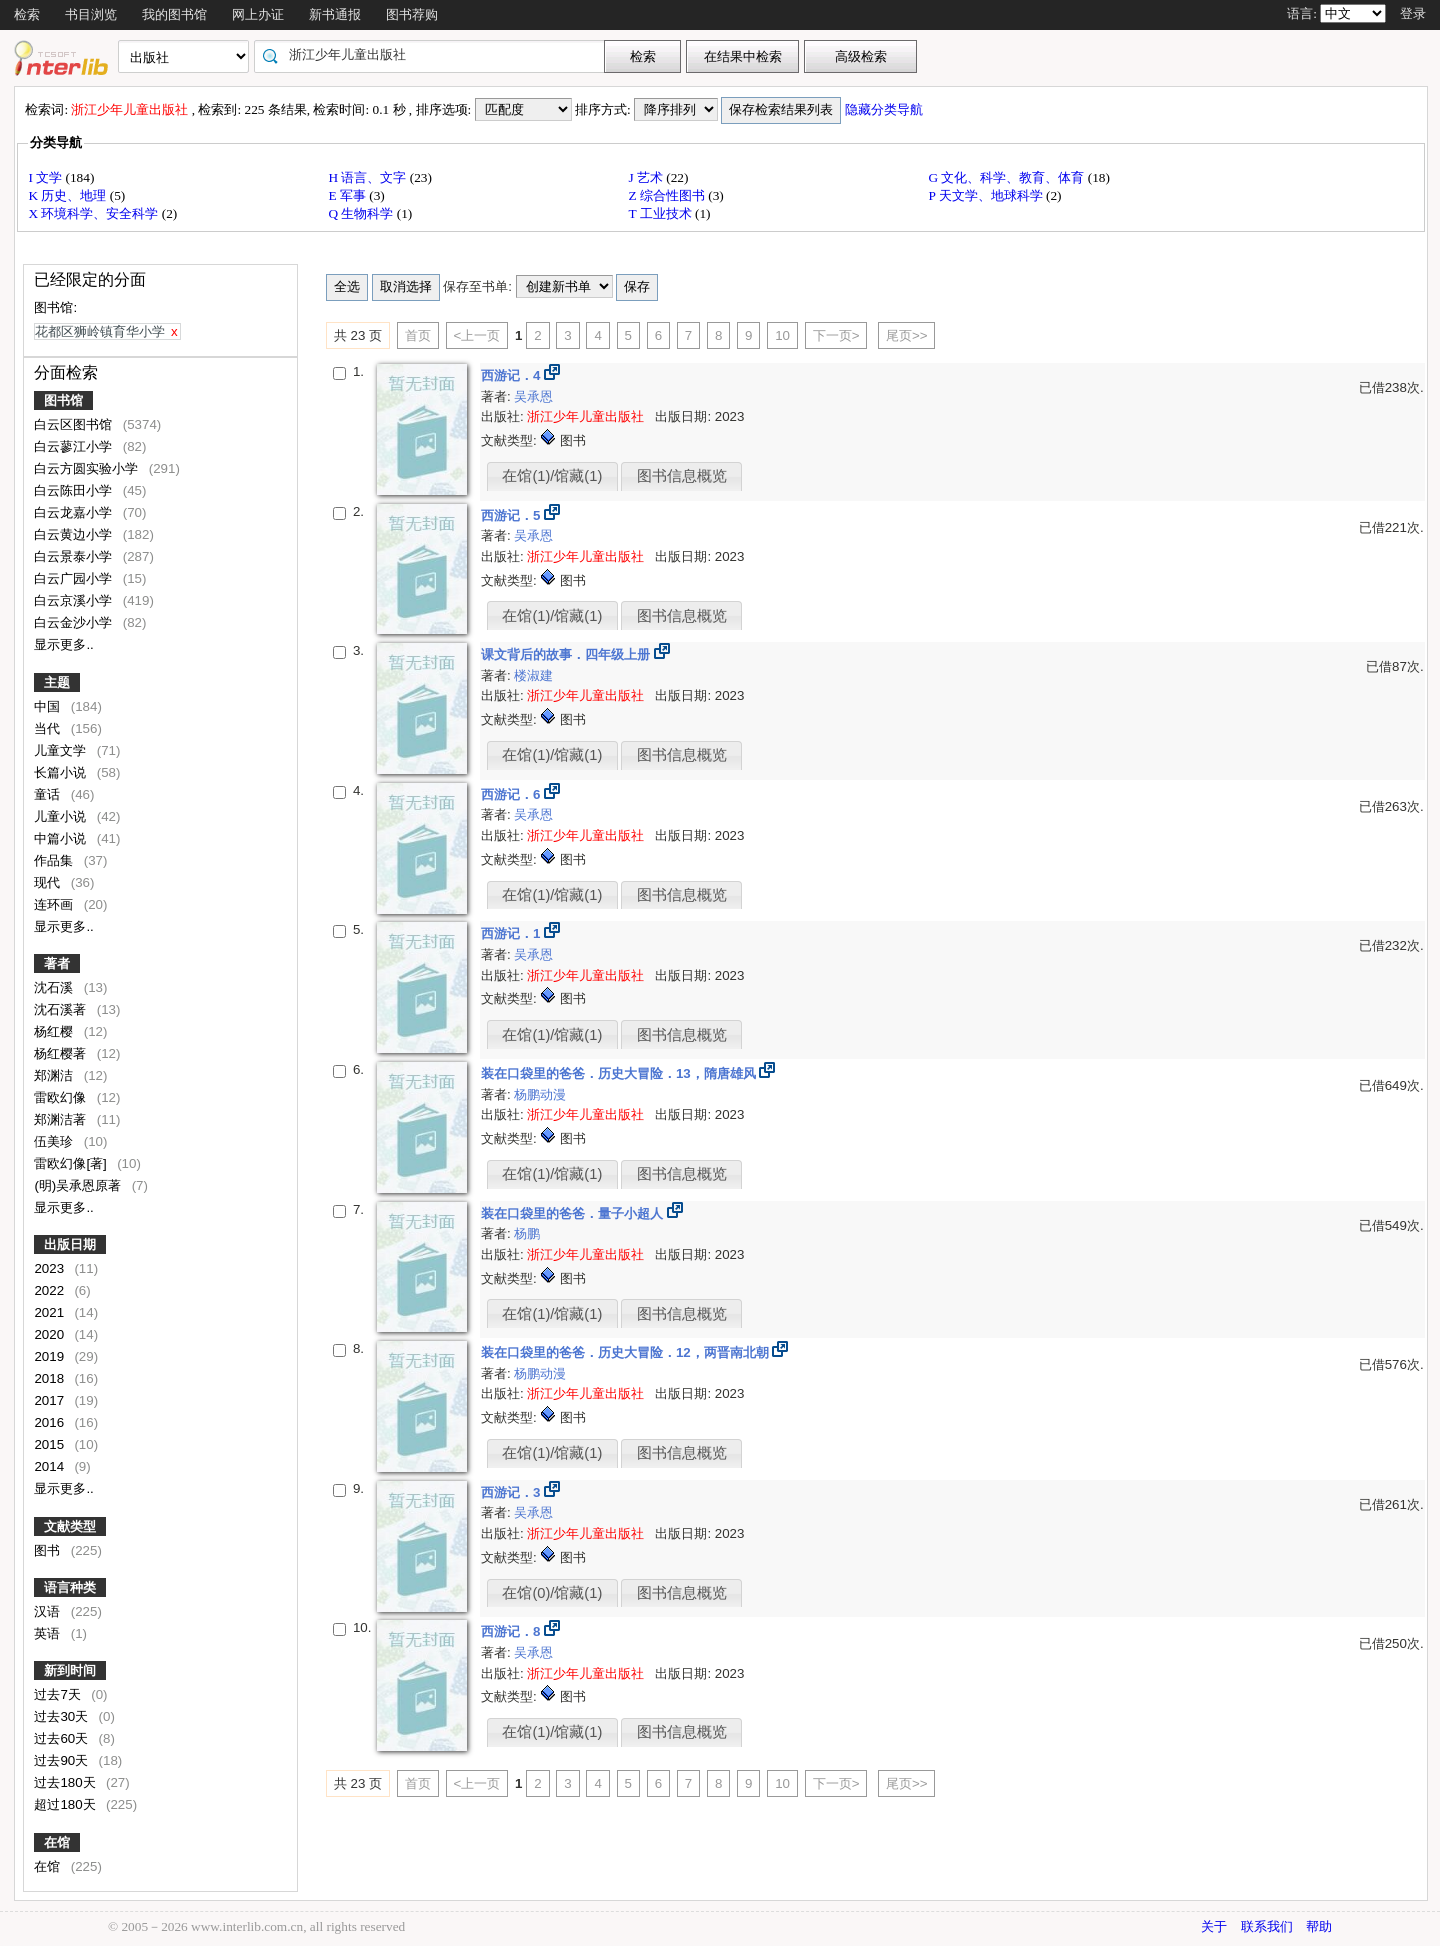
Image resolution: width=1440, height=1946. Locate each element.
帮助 (1319, 1926)
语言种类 (70, 1587)
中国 (49, 706)
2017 (50, 1400)
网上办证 (258, 14)
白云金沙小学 (75, 622)
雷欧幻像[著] (72, 1163)
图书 (49, 1550)
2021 (50, 1312)
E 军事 (348, 195)
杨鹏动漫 (540, 1094)
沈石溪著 (62, 1009)
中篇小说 (62, 838)
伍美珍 (55, 1141)
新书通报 (335, 14)
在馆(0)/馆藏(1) (552, 1593)
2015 (50, 1444)
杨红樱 (55, 1031)
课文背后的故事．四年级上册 (567, 654)
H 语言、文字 (368, 177)
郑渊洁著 (62, 1119)
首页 (418, 335)
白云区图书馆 (75, 424)
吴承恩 (533, 396)
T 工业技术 (661, 213)
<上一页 (477, 335)
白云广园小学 (75, 578)
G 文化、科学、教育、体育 (1007, 177)
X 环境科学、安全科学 (94, 213)
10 (782, 335)
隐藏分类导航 (885, 109)
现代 (49, 882)
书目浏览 (91, 14)
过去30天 (63, 1716)
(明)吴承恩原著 (79, 1185)
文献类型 (70, 1526)
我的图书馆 (174, 14)
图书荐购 (412, 14)
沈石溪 (55, 987)
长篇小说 (62, 772)
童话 (49, 794)
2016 (50, 1422)
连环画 (55, 904)
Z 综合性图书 (668, 195)
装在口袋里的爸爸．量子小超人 (574, 1213)
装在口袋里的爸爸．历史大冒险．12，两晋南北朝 (627, 1352)
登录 (1413, 13)
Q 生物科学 (362, 213)
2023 (50, 1268)
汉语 (49, 1611)
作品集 (55, 860)
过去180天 (66, 1782)
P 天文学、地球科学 (987, 195)
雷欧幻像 (62, 1097)
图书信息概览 (682, 476)
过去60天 (63, 1738)
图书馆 (63, 400)
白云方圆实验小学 (88, 468)
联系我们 (1267, 1926)
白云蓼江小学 (75, 446)
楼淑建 (533, 675)
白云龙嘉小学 (75, 512)
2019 (50, 1356)
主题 (57, 682)
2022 (50, 1290)
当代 (49, 728)
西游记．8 (512, 1631)
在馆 (57, 1842)
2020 (50, 1334)
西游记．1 (512, 933)
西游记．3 (512, 1492)
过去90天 (63, 1760)
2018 (50, 1378)
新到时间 (70, 1670)
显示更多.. (63, 644)
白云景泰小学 (75, 556)
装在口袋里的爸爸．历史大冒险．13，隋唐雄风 (620, 1073)
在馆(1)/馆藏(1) (552, 476)
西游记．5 (512, 515)
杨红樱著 (62, 1053)
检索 (27, 14)
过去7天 (59, 1694)
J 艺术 (647, 177)
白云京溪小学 (75, 600)
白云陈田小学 (75, 490)
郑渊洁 (55, 1075)
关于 (1214, 1926)
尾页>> (907, 335)
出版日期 (70, 1244)
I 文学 (46, 177)
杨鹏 (527, 1233)
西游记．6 (512, 794)
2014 (50, 1466)
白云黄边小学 (75, 534)
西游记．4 (512, 375)
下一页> (836, 335)
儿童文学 (62, 750)
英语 (49, 1633)
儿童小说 (62, 816)
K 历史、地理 (68, 195)
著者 (57, 963)
